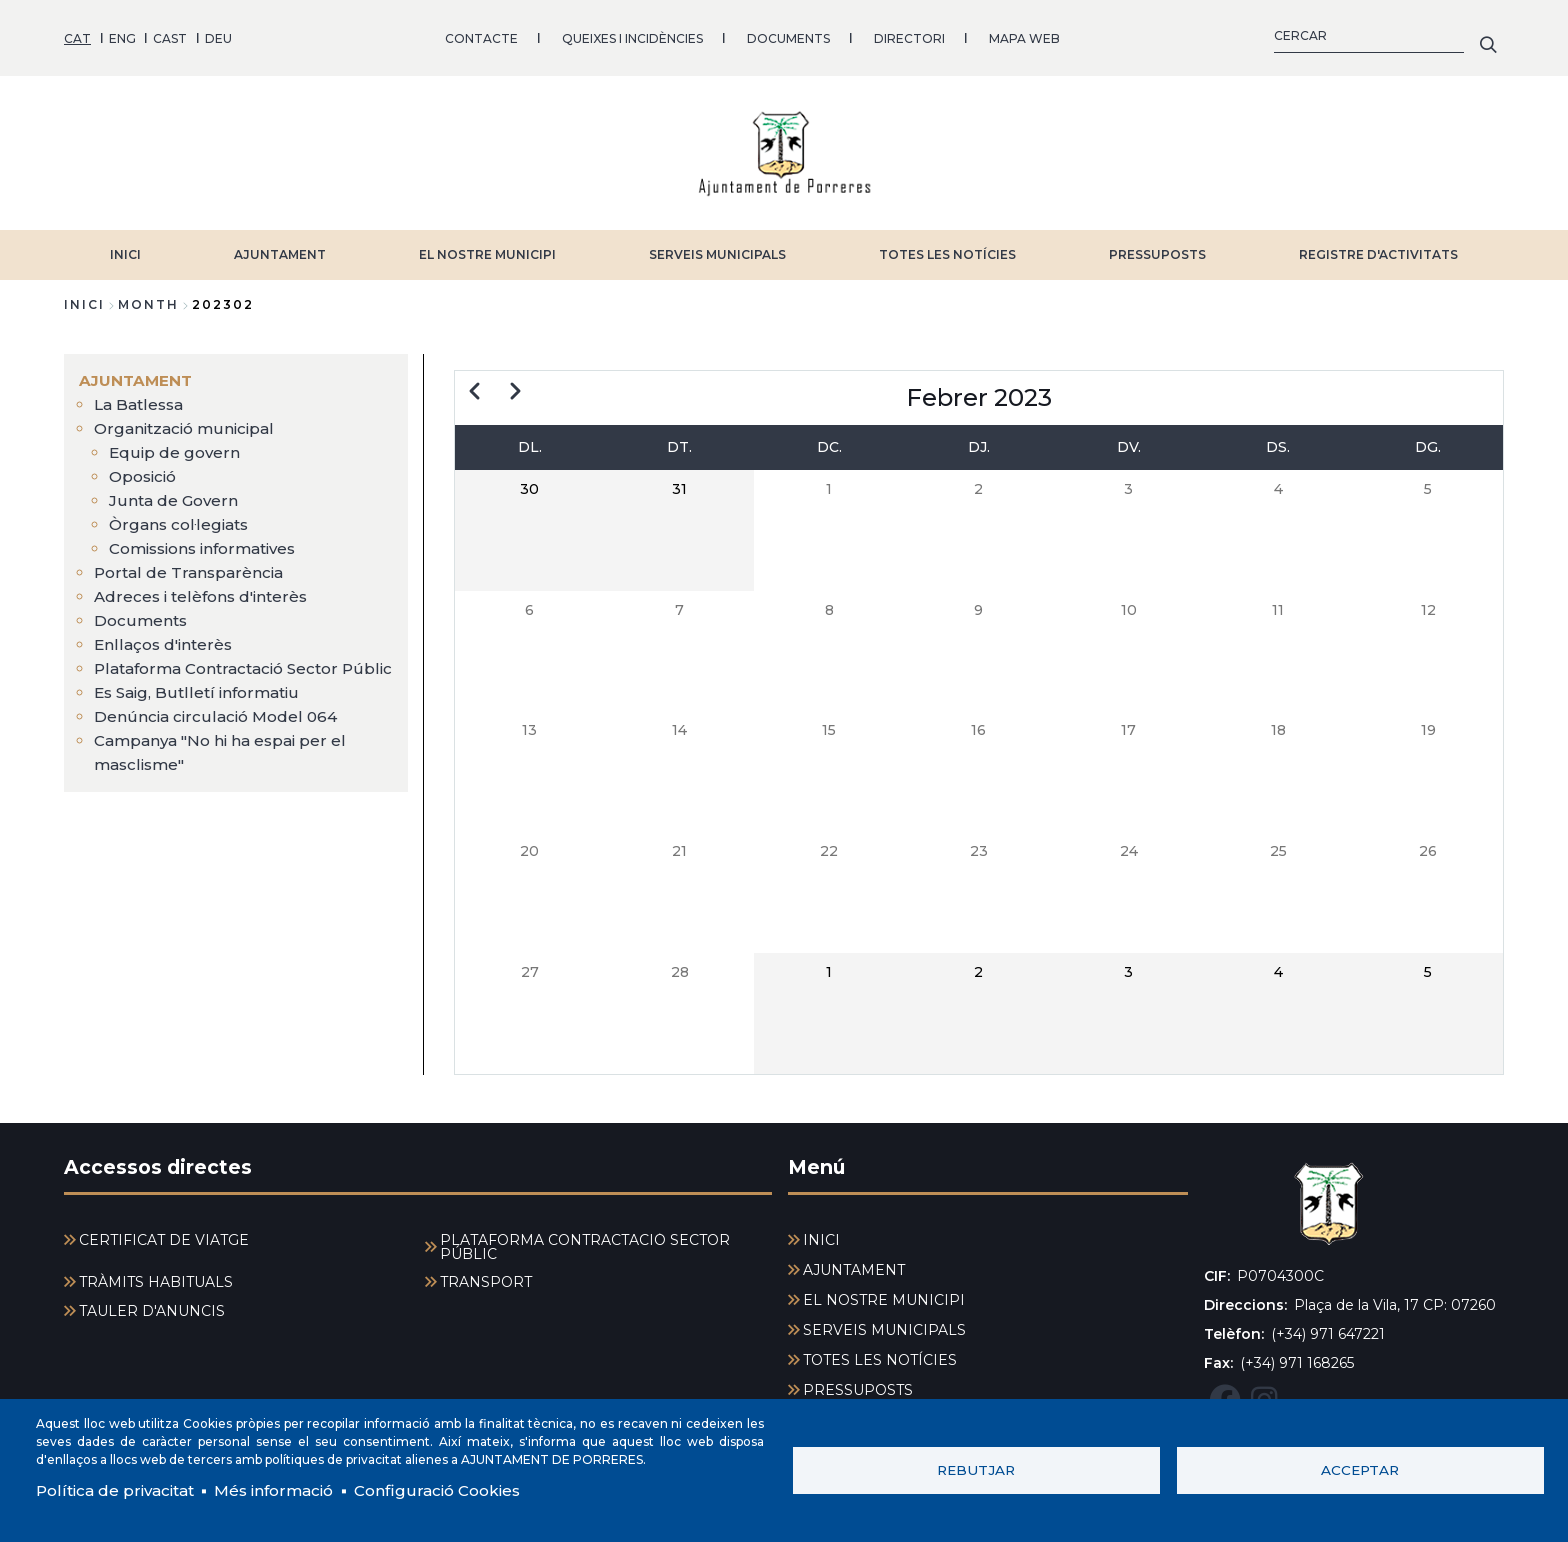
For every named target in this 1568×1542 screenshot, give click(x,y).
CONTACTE (481, 34)
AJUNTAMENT (280, 247)
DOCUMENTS (788, 34)
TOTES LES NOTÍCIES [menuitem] (880, 1354)
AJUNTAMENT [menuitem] (137, 373)
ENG (122, 34)
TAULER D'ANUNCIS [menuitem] (152, 1305)
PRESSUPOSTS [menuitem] (858, 1384)
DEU (218, 34)
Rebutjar (976, 1469)
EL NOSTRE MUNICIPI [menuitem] (884, 1294)
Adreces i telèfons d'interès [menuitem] (204, 589)
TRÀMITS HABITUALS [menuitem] (156, 1276)
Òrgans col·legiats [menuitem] (181, 517)
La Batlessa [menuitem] (141, 397)
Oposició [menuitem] (145, 469)
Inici (84, 297)
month (148, 297)
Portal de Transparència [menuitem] (191, 565)
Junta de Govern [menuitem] (175, 493)
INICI (125, 247)
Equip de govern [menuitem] (175, 445)
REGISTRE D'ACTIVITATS (1378, 247)
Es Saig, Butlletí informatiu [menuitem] (200, 709)
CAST (170, 34)
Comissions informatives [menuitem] (210, 541)
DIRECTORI (909, 34)
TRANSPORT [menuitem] (486, 1276)
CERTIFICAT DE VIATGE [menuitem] (164, 1234)
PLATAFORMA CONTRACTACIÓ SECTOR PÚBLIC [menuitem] (585, 1241)
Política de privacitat (119, 1489)
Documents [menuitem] (142, 613)
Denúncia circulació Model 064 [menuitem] (218, 733)
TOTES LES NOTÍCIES (947, 247)
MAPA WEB (1024, 34)
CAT (77, 34)
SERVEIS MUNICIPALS (717, 247)
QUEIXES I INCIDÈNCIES (632, 34)
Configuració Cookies (458, 1489)
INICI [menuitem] (821, 1234)
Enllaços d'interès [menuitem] (166, 637)
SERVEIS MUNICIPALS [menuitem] (884, 1324)
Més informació (286, 1489)
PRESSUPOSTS (1157, 247)
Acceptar (1360, 1469)
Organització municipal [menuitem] (188, 421)
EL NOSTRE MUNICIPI (487, 247)
